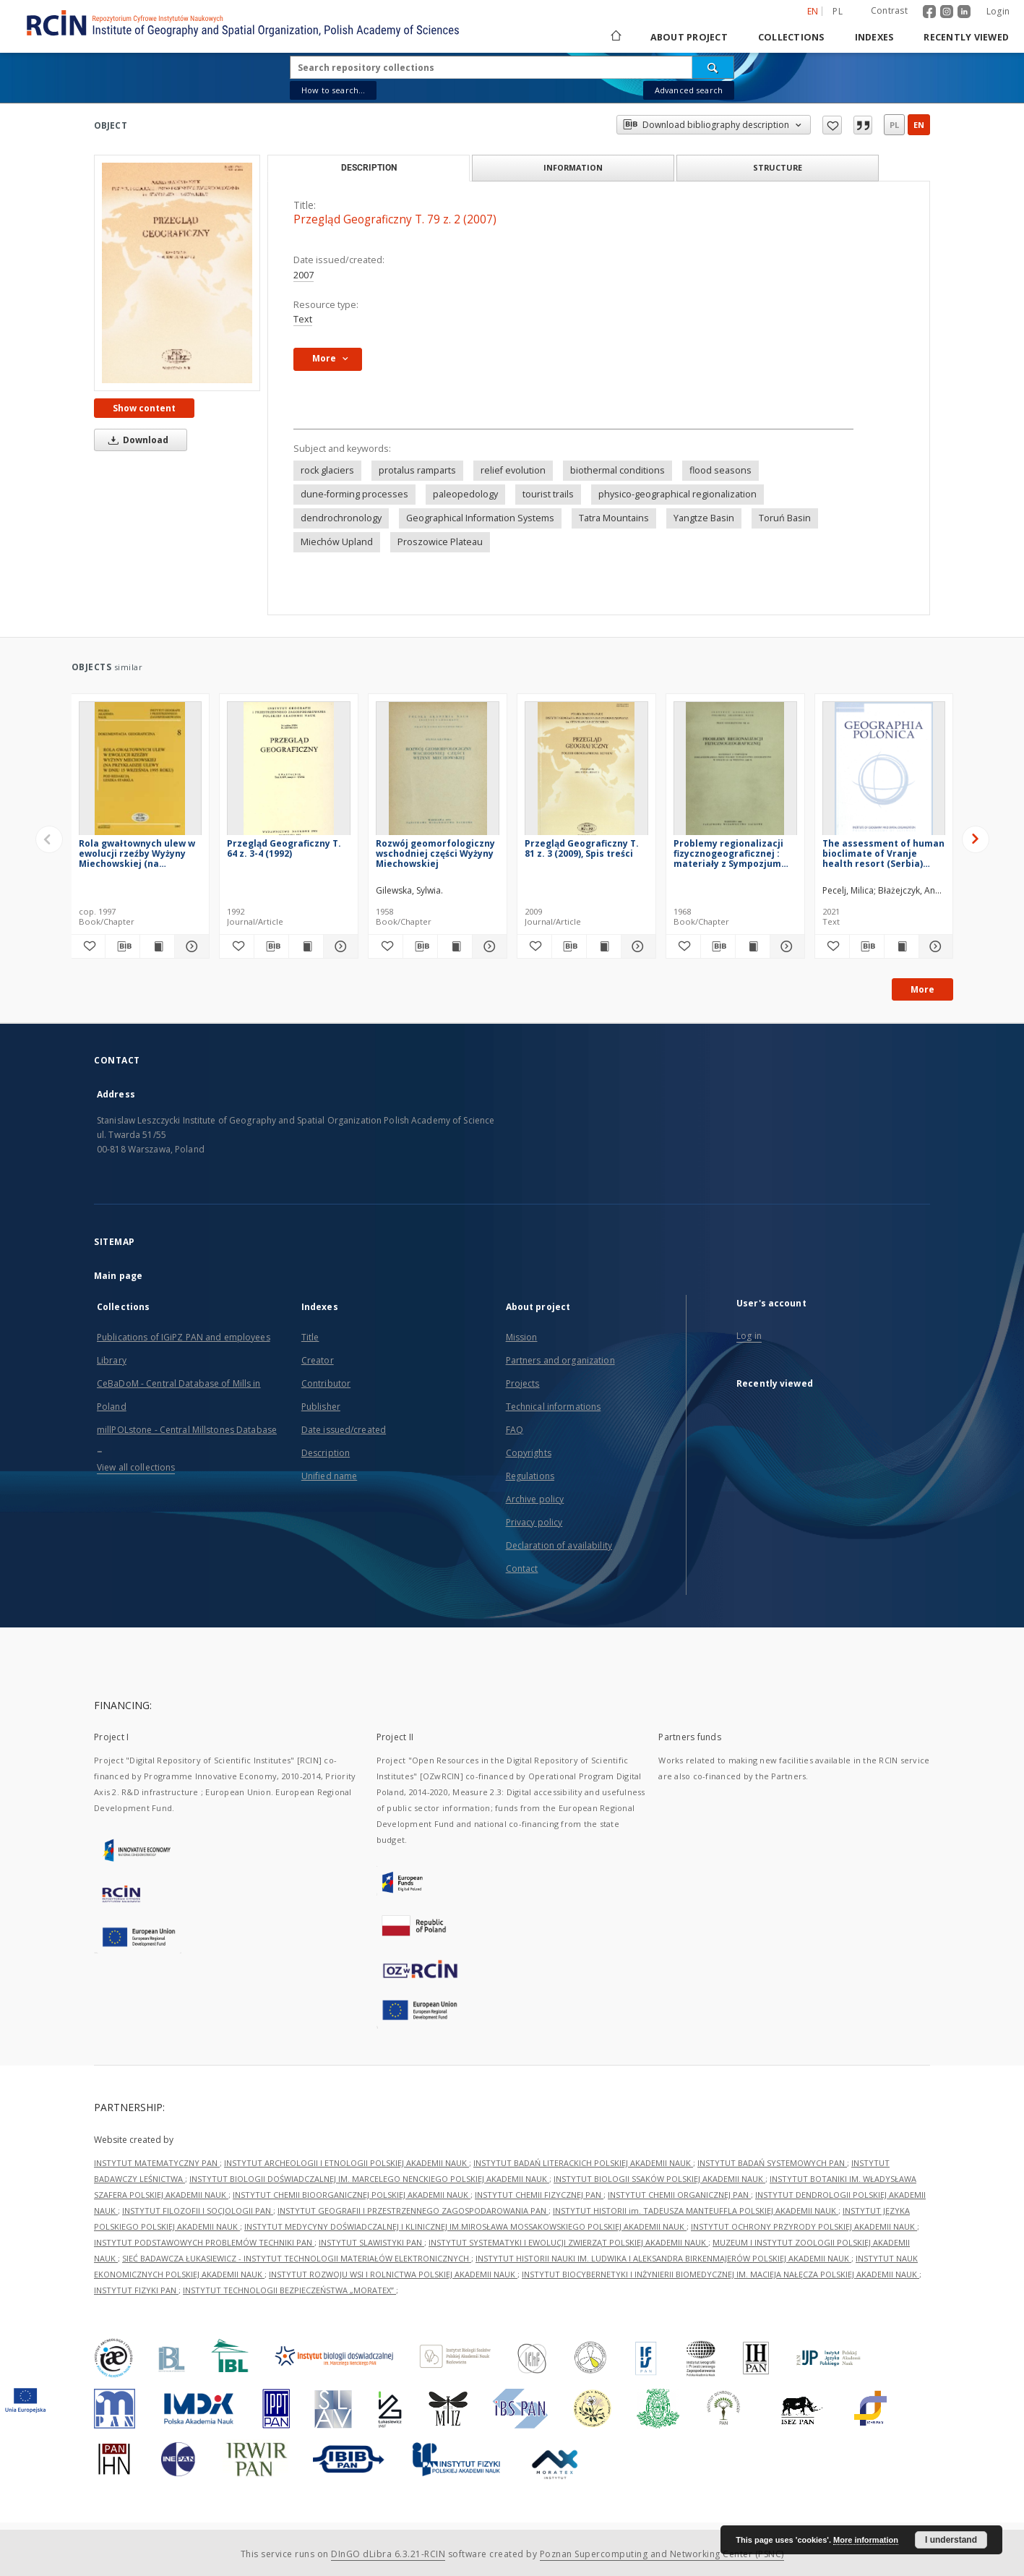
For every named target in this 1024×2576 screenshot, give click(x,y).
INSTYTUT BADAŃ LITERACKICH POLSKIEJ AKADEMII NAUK (583, 2162)
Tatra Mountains (614, 518)
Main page (118, 1276)
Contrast (889, 10)
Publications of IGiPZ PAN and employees (183, 1337)
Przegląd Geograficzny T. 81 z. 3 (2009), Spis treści (582, 848)
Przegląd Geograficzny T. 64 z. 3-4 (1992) (284, 848)
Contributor (325, 1383)
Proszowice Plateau (440, 542)
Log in (749, 1336)
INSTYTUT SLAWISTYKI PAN (371, 2242)
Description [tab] (369, 168)
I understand (951, 2540)
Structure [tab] (777, 167)
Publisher (320, 1406)
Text (302, 319)
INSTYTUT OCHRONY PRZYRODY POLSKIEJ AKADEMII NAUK (804, 2226)
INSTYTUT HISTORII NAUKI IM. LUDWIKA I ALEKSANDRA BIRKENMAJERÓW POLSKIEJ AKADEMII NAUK (663, 2258)
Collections (791, 37)
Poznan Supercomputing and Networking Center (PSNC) (662, 2554)
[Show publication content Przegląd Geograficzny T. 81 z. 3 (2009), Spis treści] (604, 946)
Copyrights (528, 1453)
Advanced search (689, 90)
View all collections (136, 1467)
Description (325, 1453)
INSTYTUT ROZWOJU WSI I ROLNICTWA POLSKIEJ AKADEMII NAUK (393, 2274)
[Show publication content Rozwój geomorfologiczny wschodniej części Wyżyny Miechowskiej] (455, 946)
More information (865, 2540)
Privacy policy (534, 1522)
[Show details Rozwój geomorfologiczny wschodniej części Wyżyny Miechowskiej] (487, 946)
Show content (144, 408)
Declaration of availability (559, 1545)
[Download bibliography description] (122, 946)
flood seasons (720, 470)
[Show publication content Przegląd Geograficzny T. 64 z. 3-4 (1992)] (306, 946)
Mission (522, 1337)
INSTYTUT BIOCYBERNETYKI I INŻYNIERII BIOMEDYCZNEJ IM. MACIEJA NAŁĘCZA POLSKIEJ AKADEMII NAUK (720, 2274)
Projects (523, 1383)
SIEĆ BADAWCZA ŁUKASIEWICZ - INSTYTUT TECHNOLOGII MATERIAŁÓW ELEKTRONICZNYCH (296, 2258)
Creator (317, 1360)
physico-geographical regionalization (677, 494)
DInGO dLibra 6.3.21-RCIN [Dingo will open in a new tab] (388, 2554)
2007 (303, 275)
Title (310, 1337)
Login (998, 11)
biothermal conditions (617, 470)
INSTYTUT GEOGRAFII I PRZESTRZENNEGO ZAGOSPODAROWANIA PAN (412, 2210)
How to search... (333, 90)
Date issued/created (343, 1430)
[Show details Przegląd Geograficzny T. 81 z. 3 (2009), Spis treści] (636, 946)
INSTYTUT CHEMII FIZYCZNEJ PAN (539, 2194)
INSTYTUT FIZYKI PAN (136, 2290)
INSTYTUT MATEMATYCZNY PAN (157, 2162)
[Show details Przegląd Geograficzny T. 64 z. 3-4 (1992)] (339, 946)
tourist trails (548, 494)
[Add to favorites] (89, 946)
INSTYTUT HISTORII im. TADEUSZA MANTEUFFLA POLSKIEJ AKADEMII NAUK (695, 2210)
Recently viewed (966, 37)
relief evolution (513, 470)
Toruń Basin (785, 518)
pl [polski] (837, 11)
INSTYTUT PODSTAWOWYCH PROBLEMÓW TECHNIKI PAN (204, 2242)
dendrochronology (341, 518)
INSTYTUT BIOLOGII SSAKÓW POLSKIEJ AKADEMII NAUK (659, 2178)
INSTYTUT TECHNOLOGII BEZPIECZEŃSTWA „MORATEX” (289, 2290)
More (922, 989)
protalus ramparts (417, 470)
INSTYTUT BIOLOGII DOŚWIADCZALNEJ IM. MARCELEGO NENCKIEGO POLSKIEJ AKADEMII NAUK (369, 2178)
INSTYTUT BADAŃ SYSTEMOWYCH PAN (772, 2162)
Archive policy (535, 1499)
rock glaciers (327, 470)
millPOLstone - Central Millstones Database (187, 1430)
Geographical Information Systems (480, 518)
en (918, 124)
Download (135, 440)
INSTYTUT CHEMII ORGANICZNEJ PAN (679, 2194)
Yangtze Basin (704, 518)
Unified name (329, 1476)
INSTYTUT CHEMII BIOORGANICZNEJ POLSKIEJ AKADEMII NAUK (351, 2194)
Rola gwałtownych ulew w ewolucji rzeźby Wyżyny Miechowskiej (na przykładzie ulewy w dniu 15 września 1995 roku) (137, 853)
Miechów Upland (337, 542)
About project (689, 37)
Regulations (530, 1476)
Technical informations (553, 1406)
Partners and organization (560, 1360)
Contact (522, 1568)
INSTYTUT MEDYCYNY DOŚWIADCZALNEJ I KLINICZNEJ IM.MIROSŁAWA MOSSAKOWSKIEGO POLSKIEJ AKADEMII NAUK (465, 2226)
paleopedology (465, 494)
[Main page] (615, 37)
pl (894, 124)
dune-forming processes (354, 494)
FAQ (514, 1430)
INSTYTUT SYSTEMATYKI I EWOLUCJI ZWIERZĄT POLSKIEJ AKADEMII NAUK (568, 2242)
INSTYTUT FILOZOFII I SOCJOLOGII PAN (197, 2210)
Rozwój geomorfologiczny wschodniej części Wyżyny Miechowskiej (435, 853)
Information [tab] (573, 167)
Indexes (874, 37)
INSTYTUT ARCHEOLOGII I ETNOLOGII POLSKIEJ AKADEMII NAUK (346, 2162)
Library (111, 1360)
